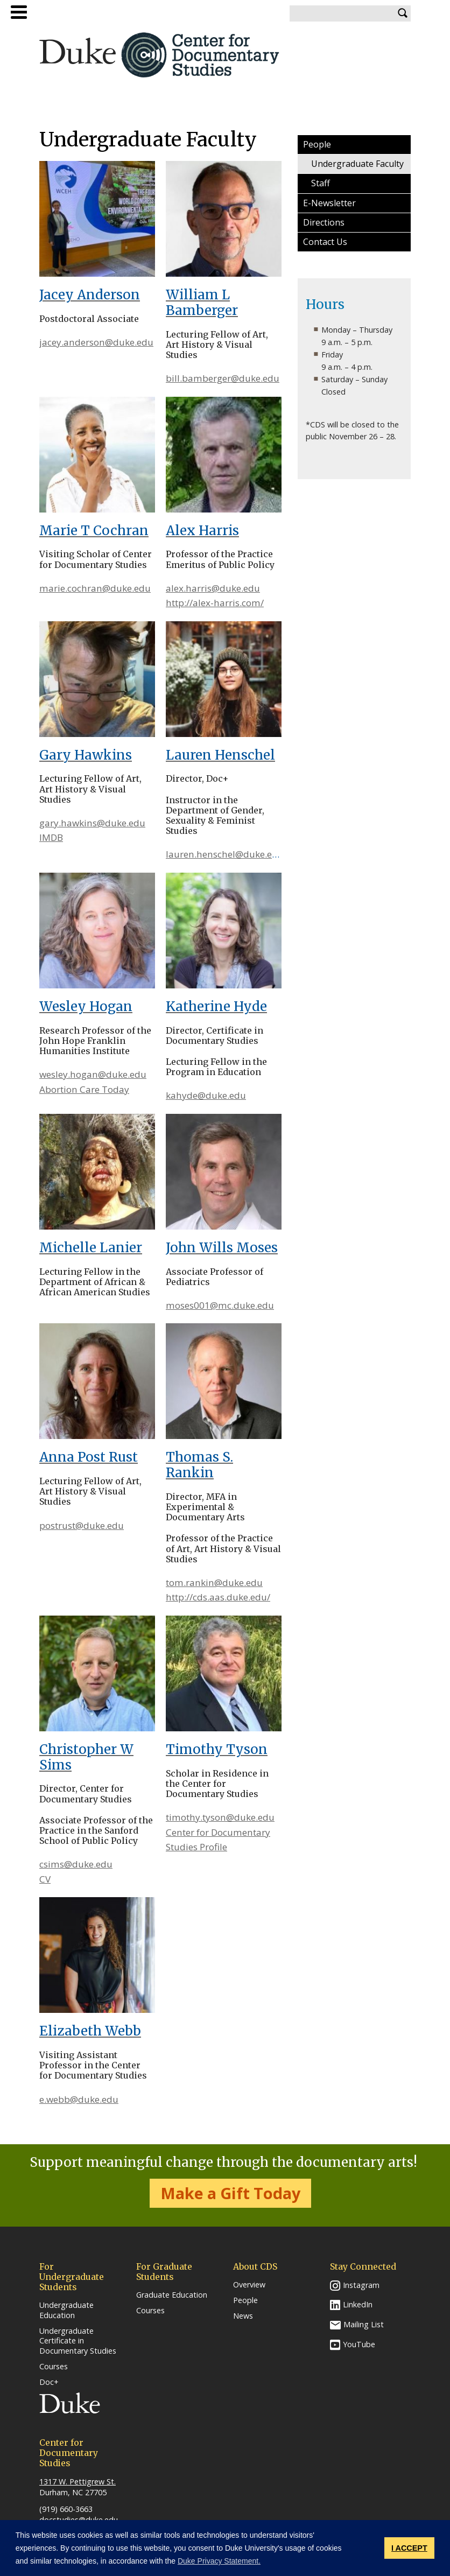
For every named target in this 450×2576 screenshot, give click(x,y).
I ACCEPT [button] (409, 2548)
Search (403, 13)
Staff (320, 183)
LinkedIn (357, 2304)
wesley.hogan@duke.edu (92, 1074)
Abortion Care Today (84, 1089)
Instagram (361, 2285)
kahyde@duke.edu (206, 1095)
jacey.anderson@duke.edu (96, 342)
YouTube (359, 2344)
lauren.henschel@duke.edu (225, 854)
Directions (323, 222)
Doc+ (49, 2382)
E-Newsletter (329, 203)
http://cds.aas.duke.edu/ (218, 1597)
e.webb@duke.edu (78, 2099)
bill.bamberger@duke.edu (222, 378)
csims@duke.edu (75, 1864)
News (243, 2316)
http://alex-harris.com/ (215, 602)
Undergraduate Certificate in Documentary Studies (77, 2341)
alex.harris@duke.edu (213, 588)
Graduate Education (171, 2295)
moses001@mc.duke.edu (220, 1305)
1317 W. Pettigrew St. (77, 2481)
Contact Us (325, 242)
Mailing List (363, 2324)
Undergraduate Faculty (357, 164)
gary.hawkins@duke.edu (92, 823)
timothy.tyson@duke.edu (220, 1817)
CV (45, 1879)
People (317, 144)
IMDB (51, 837)
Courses (53, 2366)
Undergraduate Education (66, 2310)
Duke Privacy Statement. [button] (219, 2561)
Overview (249, 2285)
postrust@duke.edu (81, 1525)
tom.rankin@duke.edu (214, 1582)
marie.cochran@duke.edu (95, 588)
